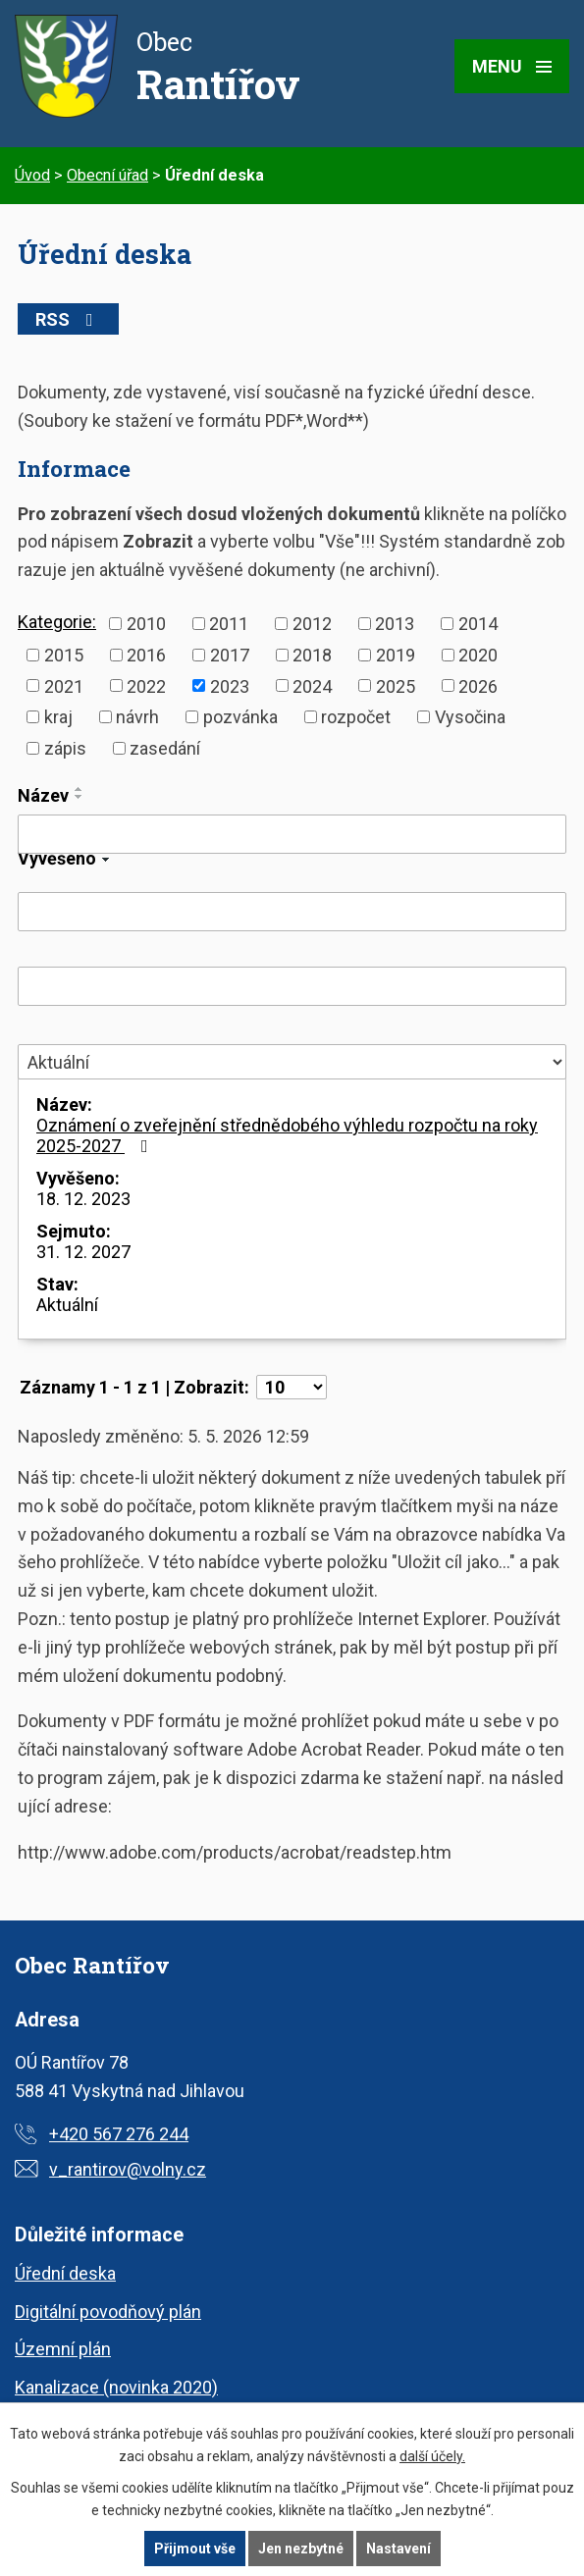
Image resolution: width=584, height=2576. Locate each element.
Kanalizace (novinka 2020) (116, 2387)
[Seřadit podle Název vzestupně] (79, 789)
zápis (65, 748)
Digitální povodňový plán (108, 2311)
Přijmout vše (195, 2548)
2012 (312, 623)
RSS (68, 319)
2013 (394, 623)
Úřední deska (65, 2273)
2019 (395, 655)
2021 (63, 685)
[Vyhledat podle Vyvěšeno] (292, 911)
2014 (478, 623)
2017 (229, 655)
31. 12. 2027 (83, 1251)
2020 (478, 655)
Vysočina (470, 717)
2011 (228, 623)
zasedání (165, 748)
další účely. (432, 2456)
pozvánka (240, 717)
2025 (395, 685)
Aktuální (67, 1304)
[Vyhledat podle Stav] (292, 1061)
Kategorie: (57, 621)
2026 (478, 685)
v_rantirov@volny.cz (127, 2169)
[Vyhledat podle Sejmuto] (292, 986)
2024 (312, 685)
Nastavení (398, 2548)
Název (43, 795)
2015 (63, 655)
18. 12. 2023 (83, 1198)
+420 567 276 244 (118, 2134)
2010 (146, 623)
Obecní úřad (107, 175)
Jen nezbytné (301, 2548)
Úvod (32, 175)
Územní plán (63, 2349)
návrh (137, 717)
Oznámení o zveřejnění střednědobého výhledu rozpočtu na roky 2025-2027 (287, 1135)
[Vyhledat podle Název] (292, 834)
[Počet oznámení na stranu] (291, 1387)
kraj (58, 717)
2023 (229, 685)
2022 (146, 685)
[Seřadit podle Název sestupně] (79, 797)
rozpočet (356, 717)
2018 (312, 655)
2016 (146, 655)
